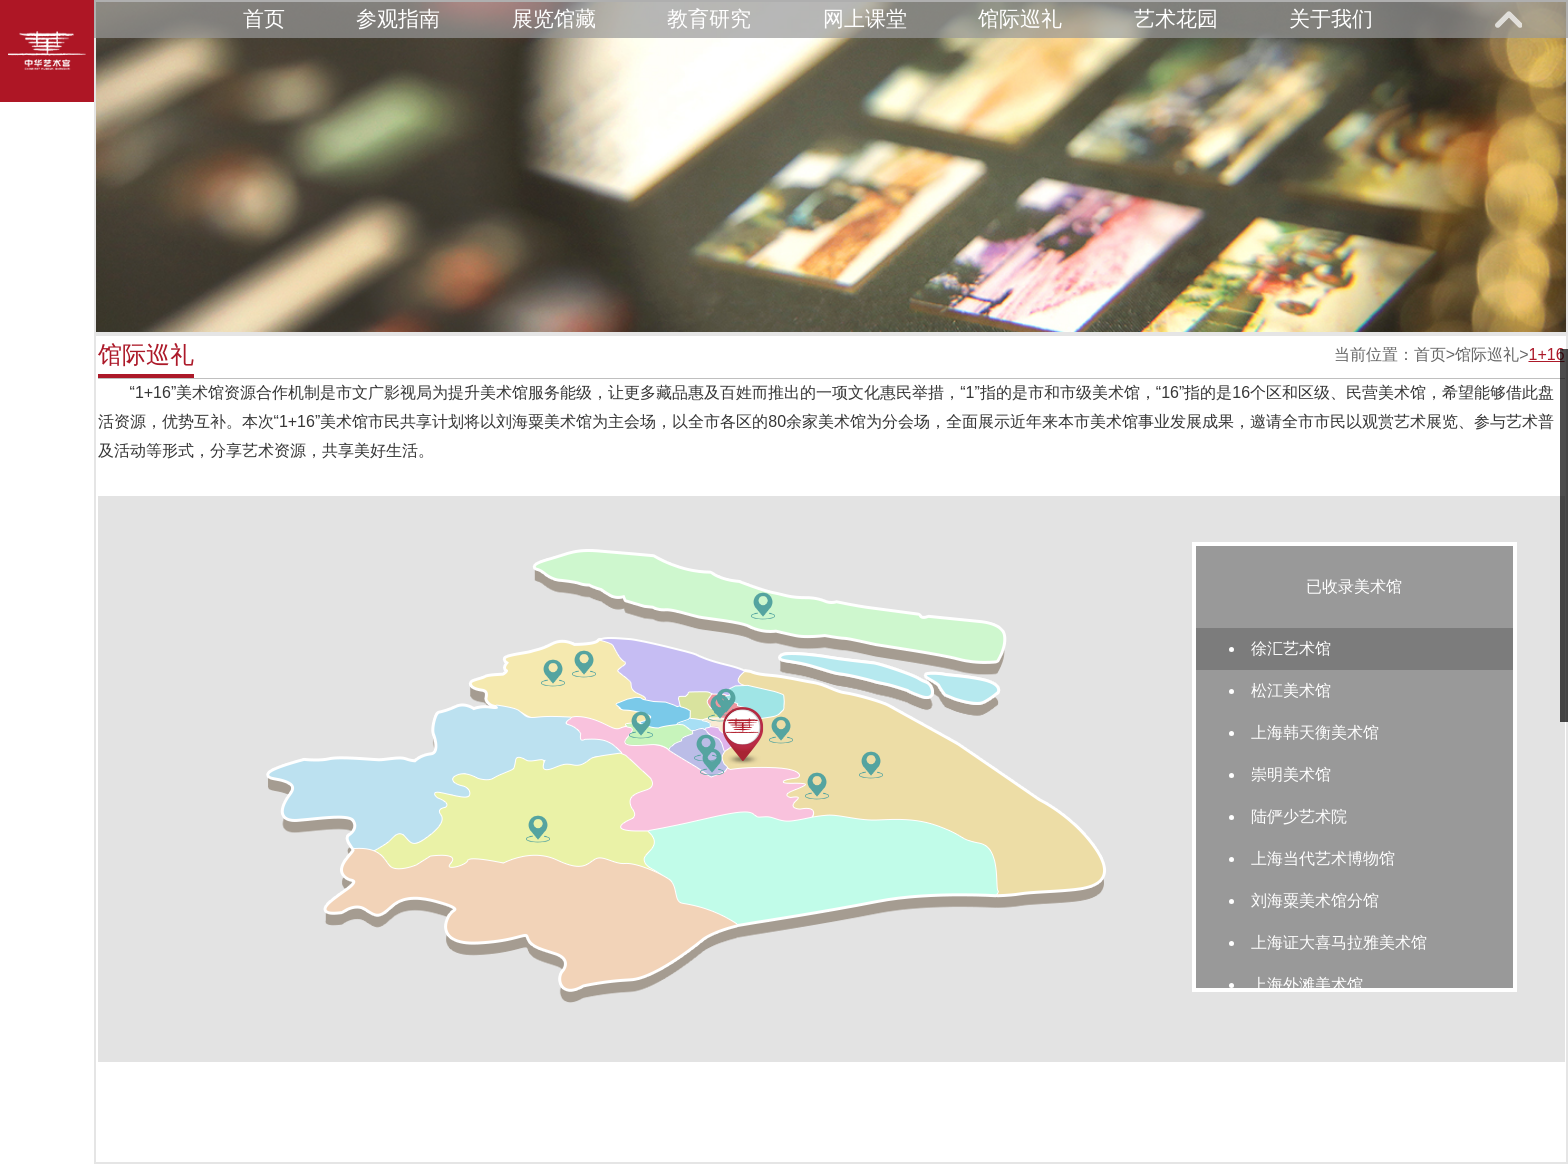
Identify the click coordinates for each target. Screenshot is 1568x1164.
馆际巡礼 (1020, 18)
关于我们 (1331, 18)
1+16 (1546, 354)
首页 (264, 18)
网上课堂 (865, 18)
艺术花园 (1176, 18)
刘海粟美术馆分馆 (1315, 900)
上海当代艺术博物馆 (1323, 858)
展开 (1508, 19)
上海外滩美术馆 (1307, 984)
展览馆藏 (554, 18)
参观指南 (398, 18)
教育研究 (709, 18)
